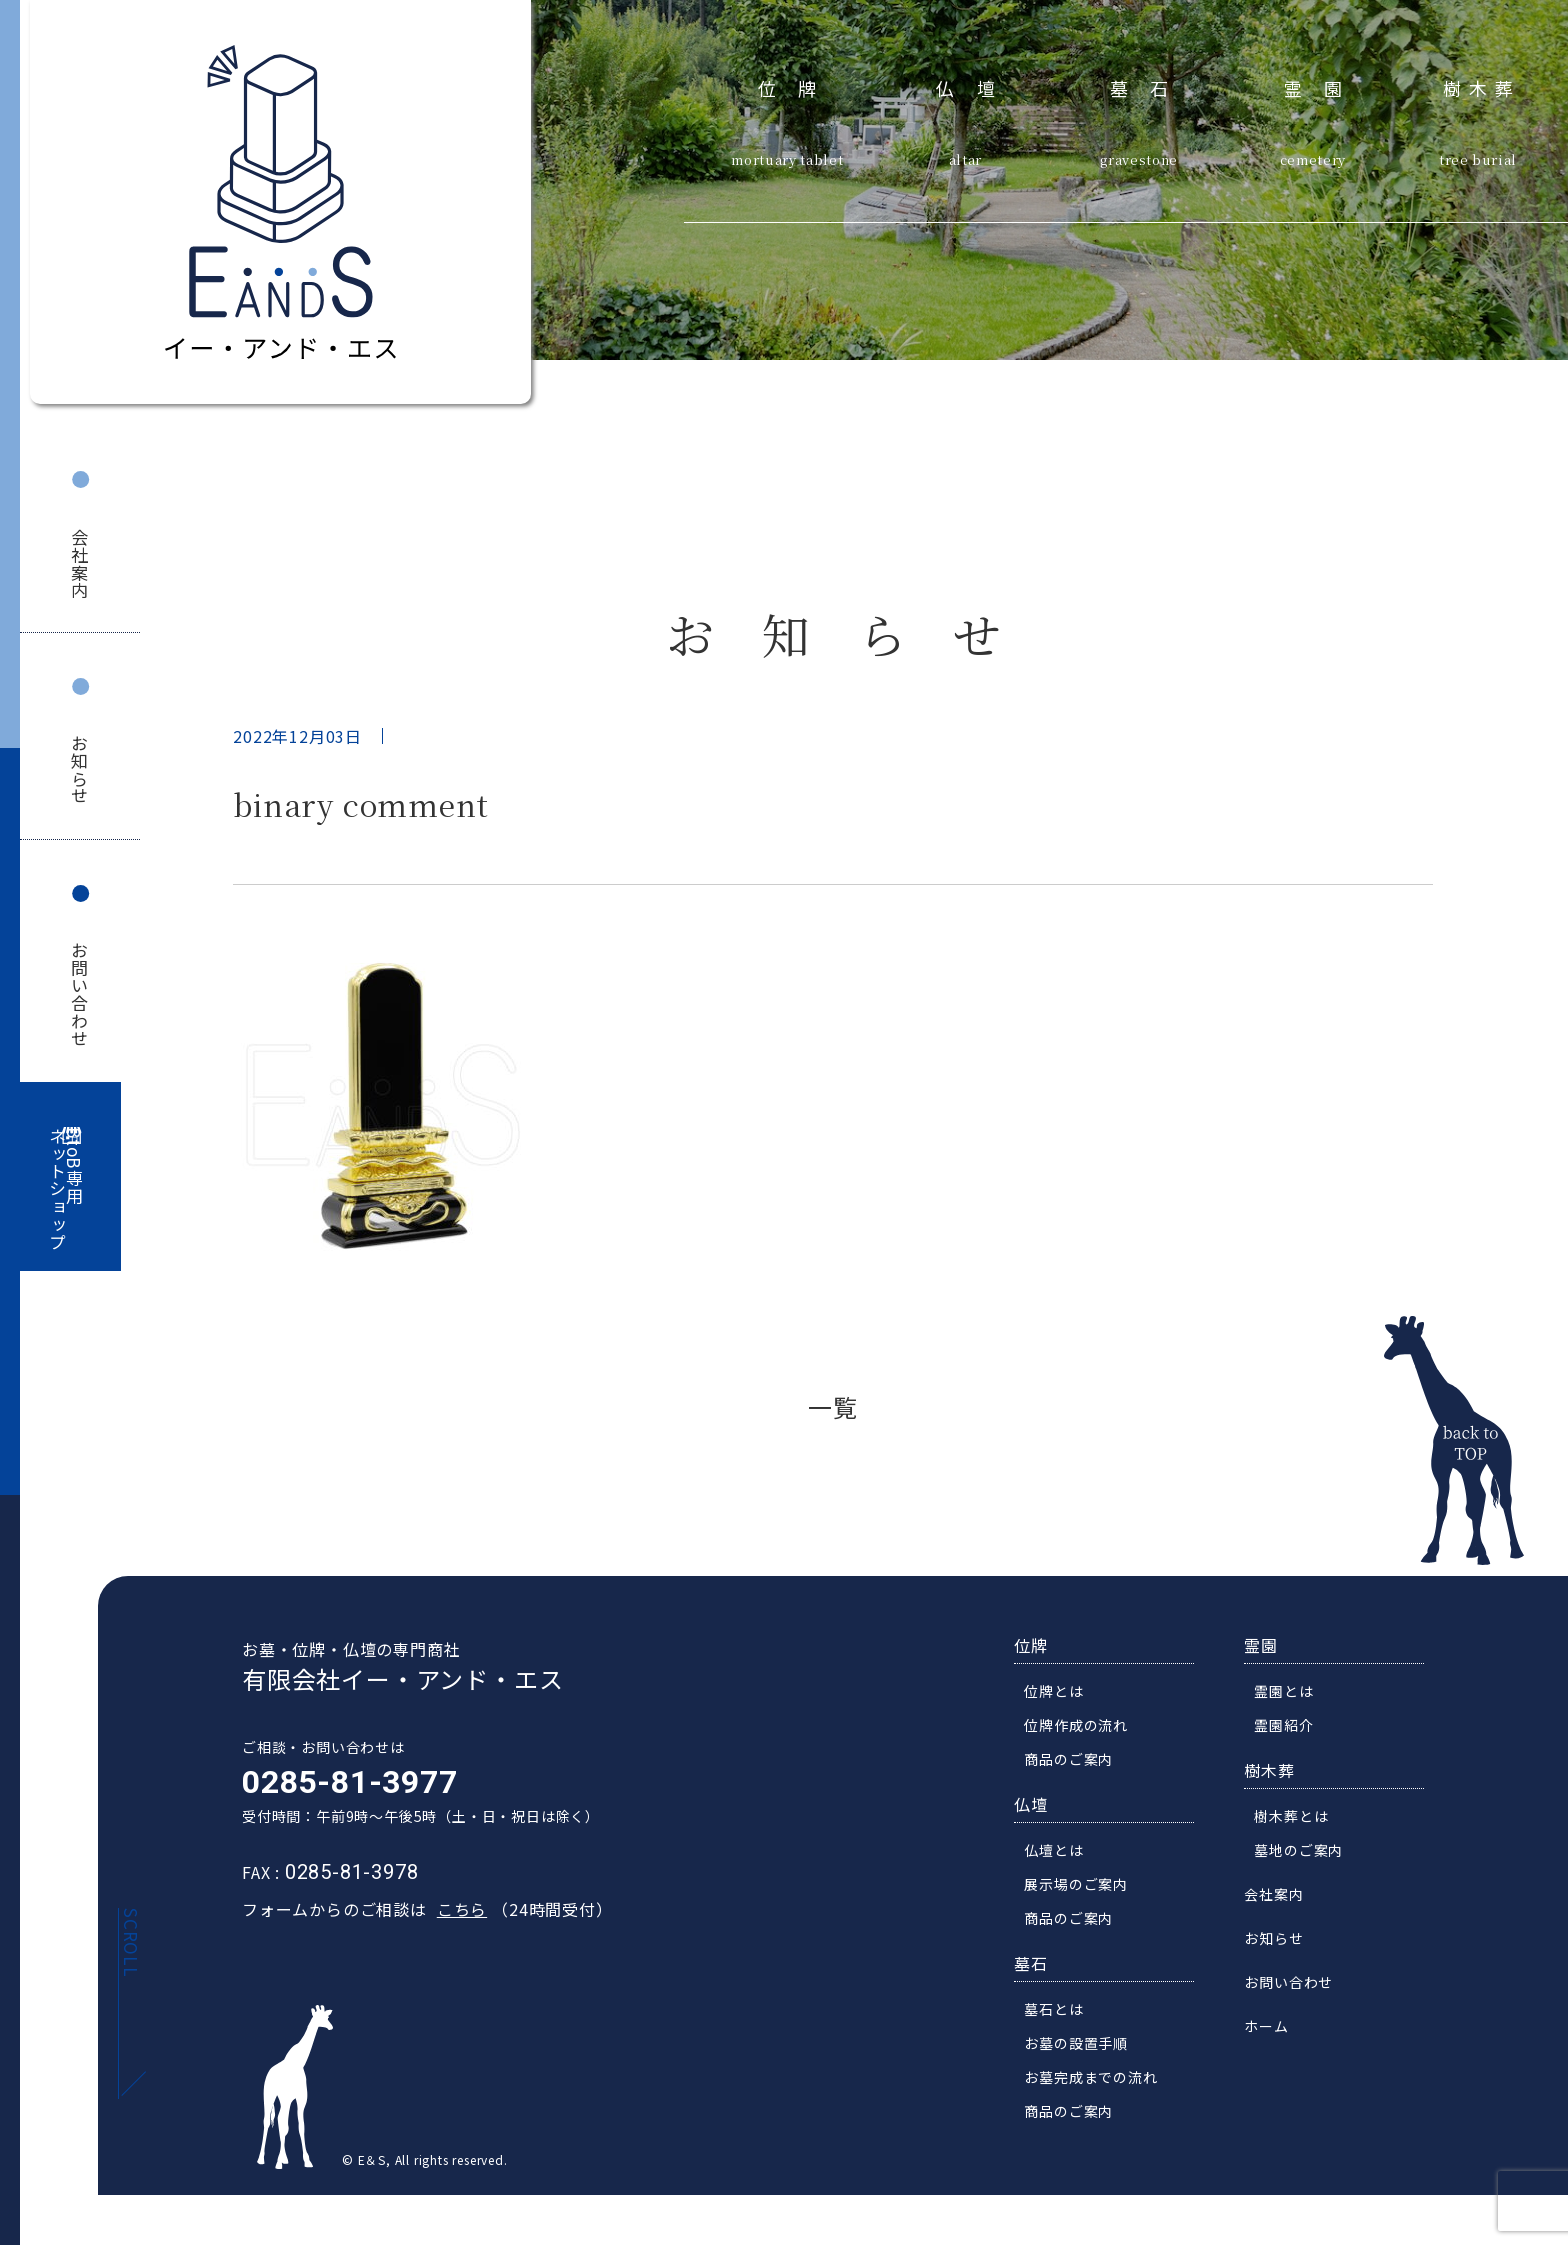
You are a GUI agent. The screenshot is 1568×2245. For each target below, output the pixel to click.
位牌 (798, 86)
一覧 (833, 1406)
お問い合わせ (80, 994)
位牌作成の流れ (1085, 1729)
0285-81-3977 (341, 1786)
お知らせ (80, 769)
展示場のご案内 (1085, 1888)
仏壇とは (1062, 1854)
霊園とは (1292, 1695)
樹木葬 (1482, 86)
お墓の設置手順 (1085, 2047)
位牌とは (1062, 1695)
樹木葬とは (1300, 1820)
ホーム (1275, 2030)
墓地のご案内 (1307, 1854)
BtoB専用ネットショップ (66, 1189)
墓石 (1150, 86)
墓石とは (1062, 2013)
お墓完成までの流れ (1099, 2081)
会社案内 (80, 563)
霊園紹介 (1292, 1729)
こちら (453, 1913)
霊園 (1324, 86)
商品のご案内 (1077, 1763)
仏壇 (976, 86)
